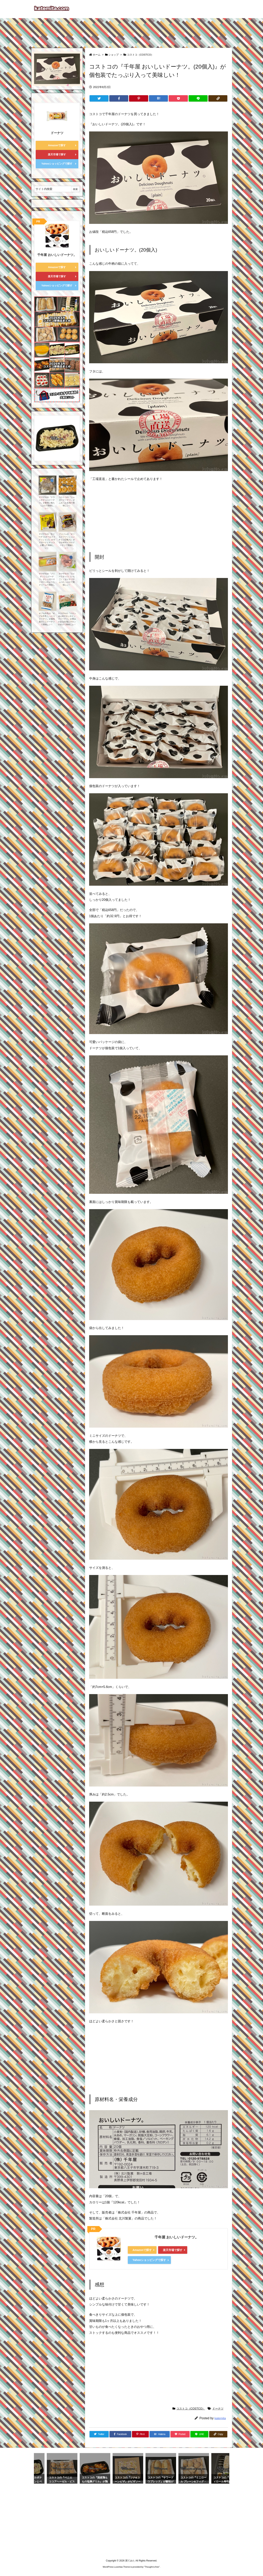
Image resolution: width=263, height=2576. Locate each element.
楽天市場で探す (172, 2250)
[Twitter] (99, 98)
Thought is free (152, 2567)
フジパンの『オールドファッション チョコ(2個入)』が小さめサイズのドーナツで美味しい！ (67, 541)
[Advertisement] (131, 31)
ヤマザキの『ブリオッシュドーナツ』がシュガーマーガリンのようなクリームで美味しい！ (47, 581)
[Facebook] (118, 98)
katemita (220, 2418)
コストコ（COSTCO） (140, 54)
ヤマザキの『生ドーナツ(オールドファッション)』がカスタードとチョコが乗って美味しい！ (46, 541)
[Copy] (217, 98)
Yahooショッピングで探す (149, 2260)
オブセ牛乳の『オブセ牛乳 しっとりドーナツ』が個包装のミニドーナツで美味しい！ (47, 619)
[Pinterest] (138, 98)
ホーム (96, 54)
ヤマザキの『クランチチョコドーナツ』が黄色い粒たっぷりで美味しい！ (47, 502)
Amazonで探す (142, 2250)
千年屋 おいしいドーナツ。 (177, 2237)
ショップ (113, 54)
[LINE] (198, 98)
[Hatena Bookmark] (158, 98)
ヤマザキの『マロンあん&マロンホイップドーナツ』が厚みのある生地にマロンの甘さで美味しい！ (67, 619)
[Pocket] (178, 98)
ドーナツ (218, 2408)
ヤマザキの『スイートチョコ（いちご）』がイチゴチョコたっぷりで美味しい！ (67, 579)
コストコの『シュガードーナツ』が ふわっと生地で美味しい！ (67, 501)
